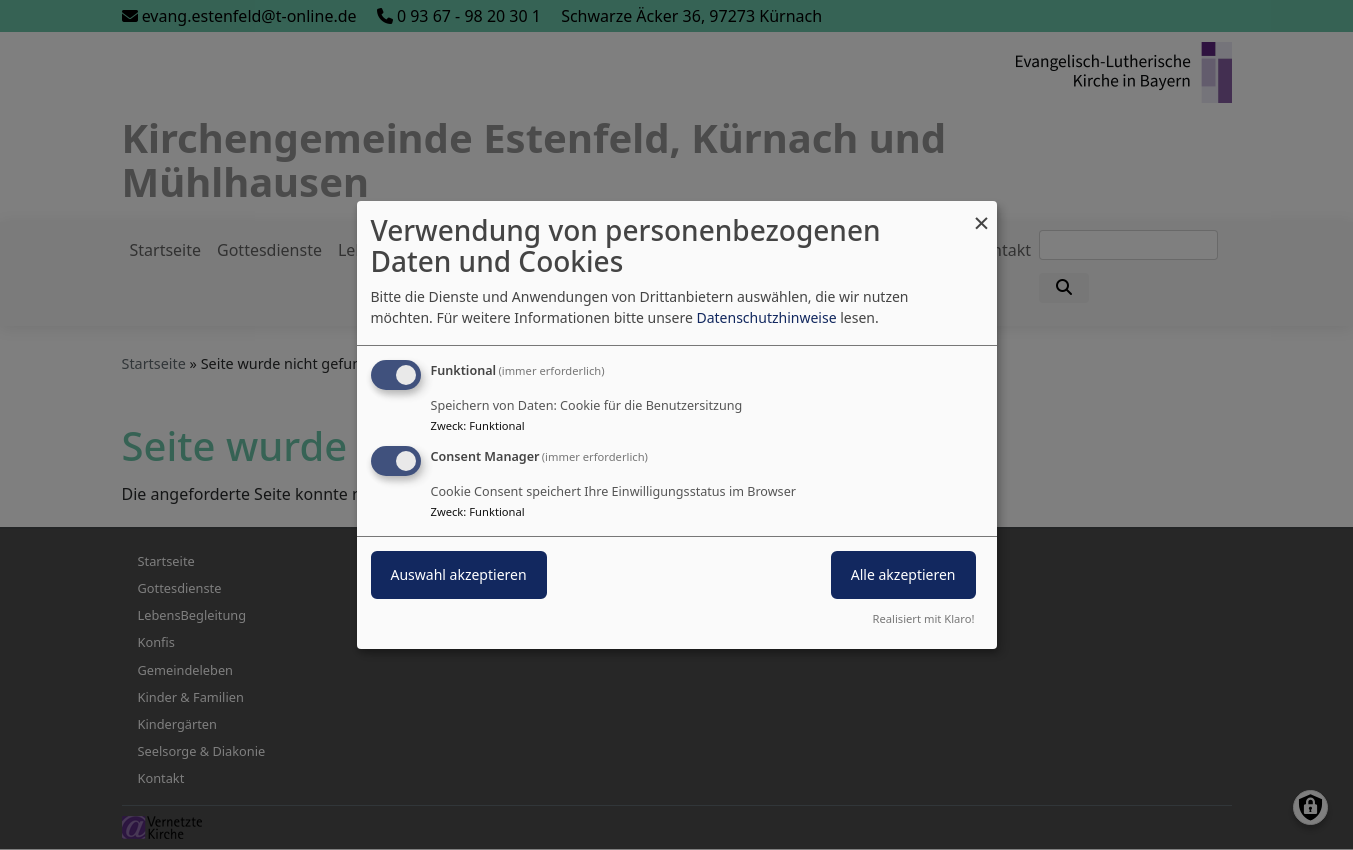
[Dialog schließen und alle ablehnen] (982, 213)
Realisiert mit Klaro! (924, 618)
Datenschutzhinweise (766, 317)
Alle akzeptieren (903, 574)
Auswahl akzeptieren (459, 574)
